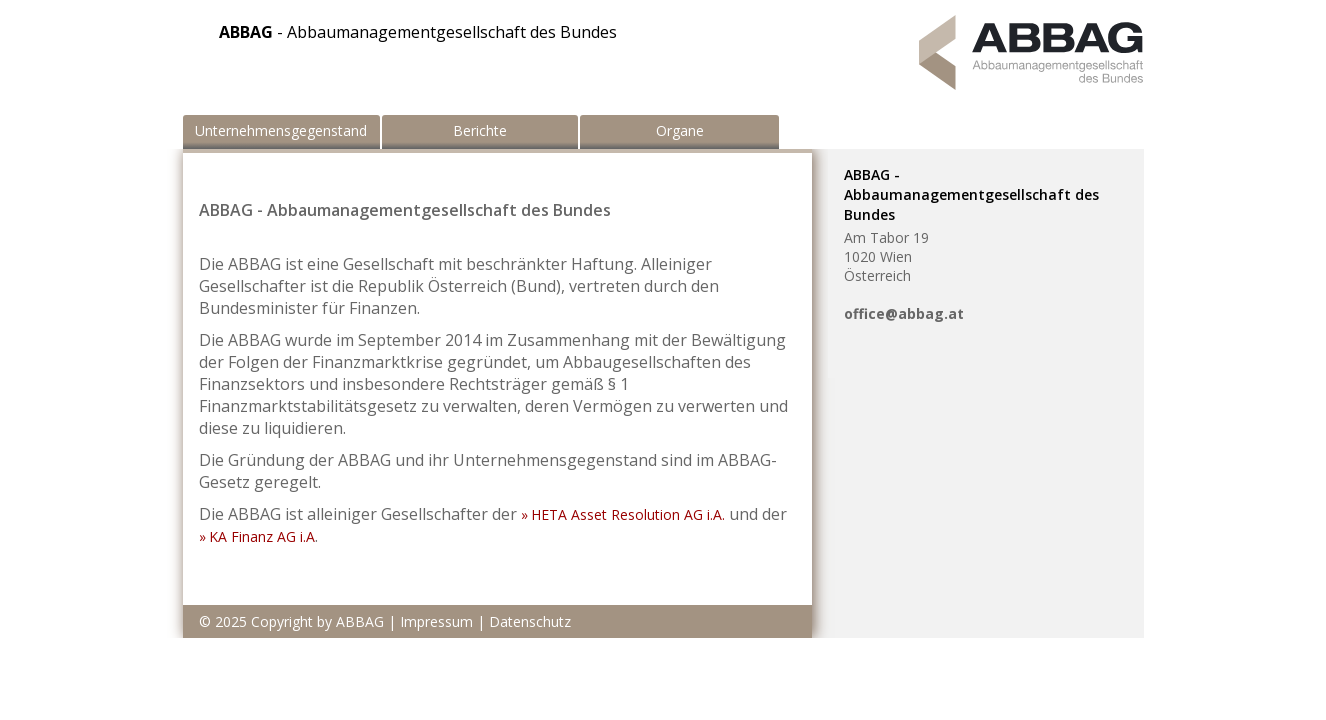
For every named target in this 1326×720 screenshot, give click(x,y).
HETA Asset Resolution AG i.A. (628, 514)
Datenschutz (530, 621)
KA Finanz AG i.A (262, 536)
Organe (680, 130)
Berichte (480, 130)
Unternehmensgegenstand (281, 130)
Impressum (436, 621)
